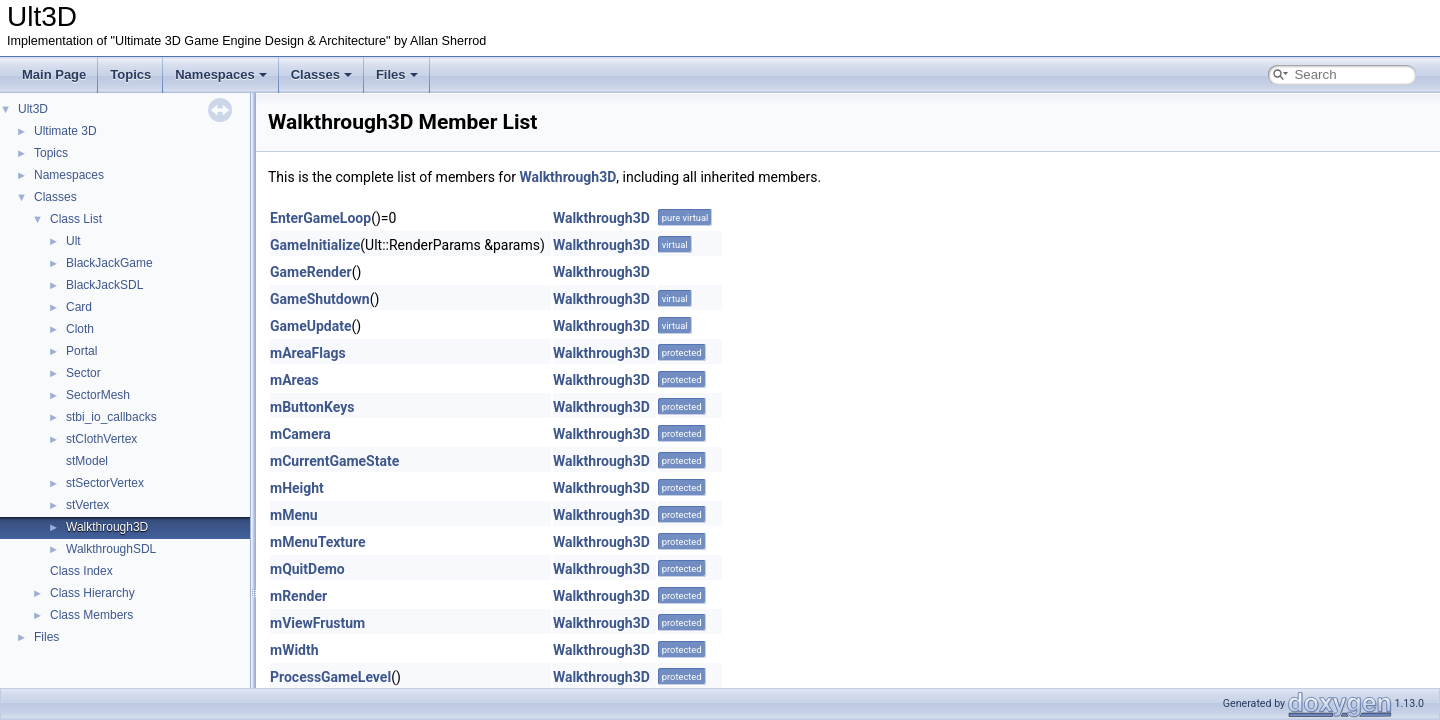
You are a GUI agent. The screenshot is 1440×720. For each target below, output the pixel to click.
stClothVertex (101, 439)
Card (79, 307)
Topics (130, 74)
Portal (81, 351)
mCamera (300, 434)
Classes (321, 74)
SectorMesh (98, 395)
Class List (76, 219)
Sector (83, 373)
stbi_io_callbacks (111, 417)
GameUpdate (311, 326)
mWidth (294, 650)
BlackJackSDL (104, 285)
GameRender (311, 272)
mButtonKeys (312, 407)
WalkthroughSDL (111, 549)
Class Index (81, 571)
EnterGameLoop (320, 218)
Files (397, 74)
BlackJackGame (109, 263)
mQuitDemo (307, 569)
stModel (87, 461)
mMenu (294, 515)
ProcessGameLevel (330, 677)
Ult (73, 241)
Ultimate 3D (65, 131)
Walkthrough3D (107, 527)
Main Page (54, 74)
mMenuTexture (318, 542)
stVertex (87, 505)
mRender (298, 596)
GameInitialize (315, 245)
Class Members (91, 615)
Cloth (80, 329)
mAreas (294, 380)
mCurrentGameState (334, 461)
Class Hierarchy (92, 593)
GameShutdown (320, 299)
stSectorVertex (105, 483)
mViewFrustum (317, 623)
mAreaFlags (308, 353)
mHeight (297, 488)
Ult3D (33, 109)
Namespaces (221, 74)
